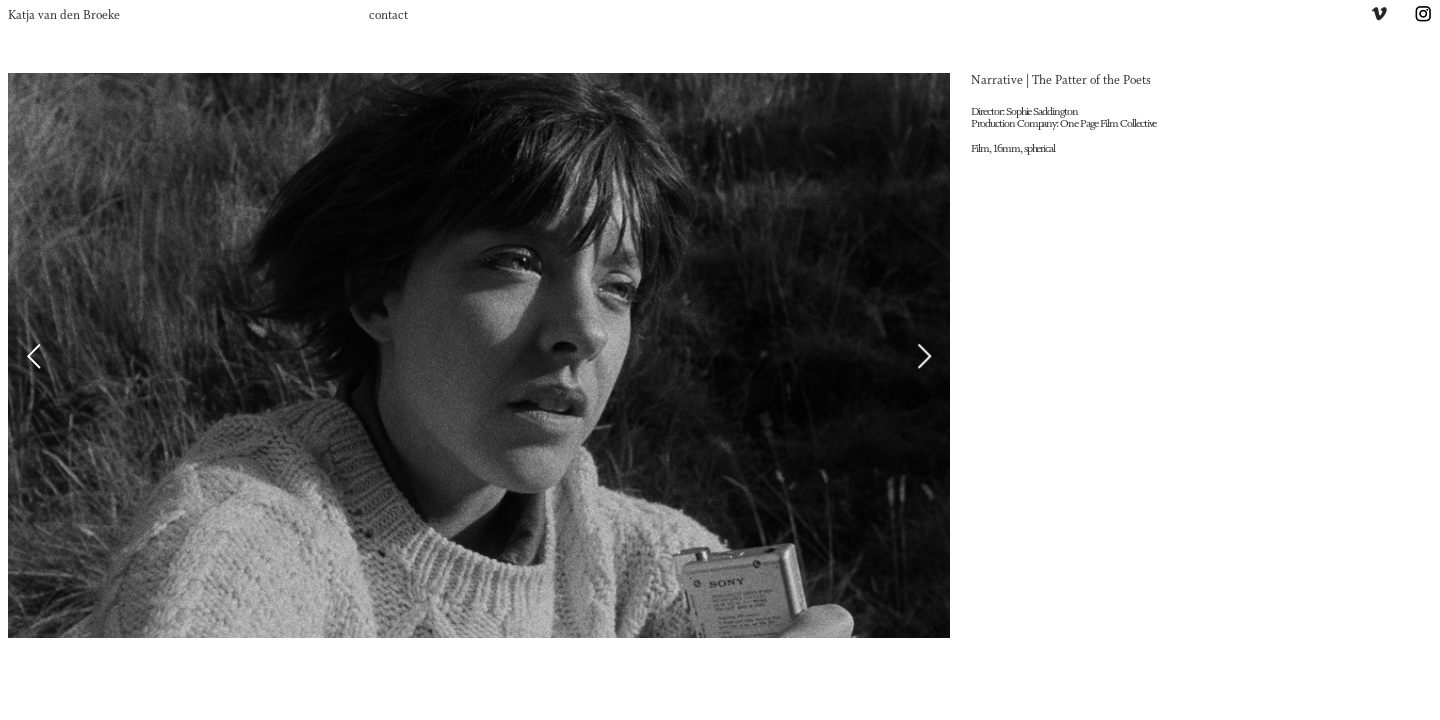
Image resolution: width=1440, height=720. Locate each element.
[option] (479, 355)
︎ (1423, 16)
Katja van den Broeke (64, 16)
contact (388, 16)
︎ (1379, 16)
